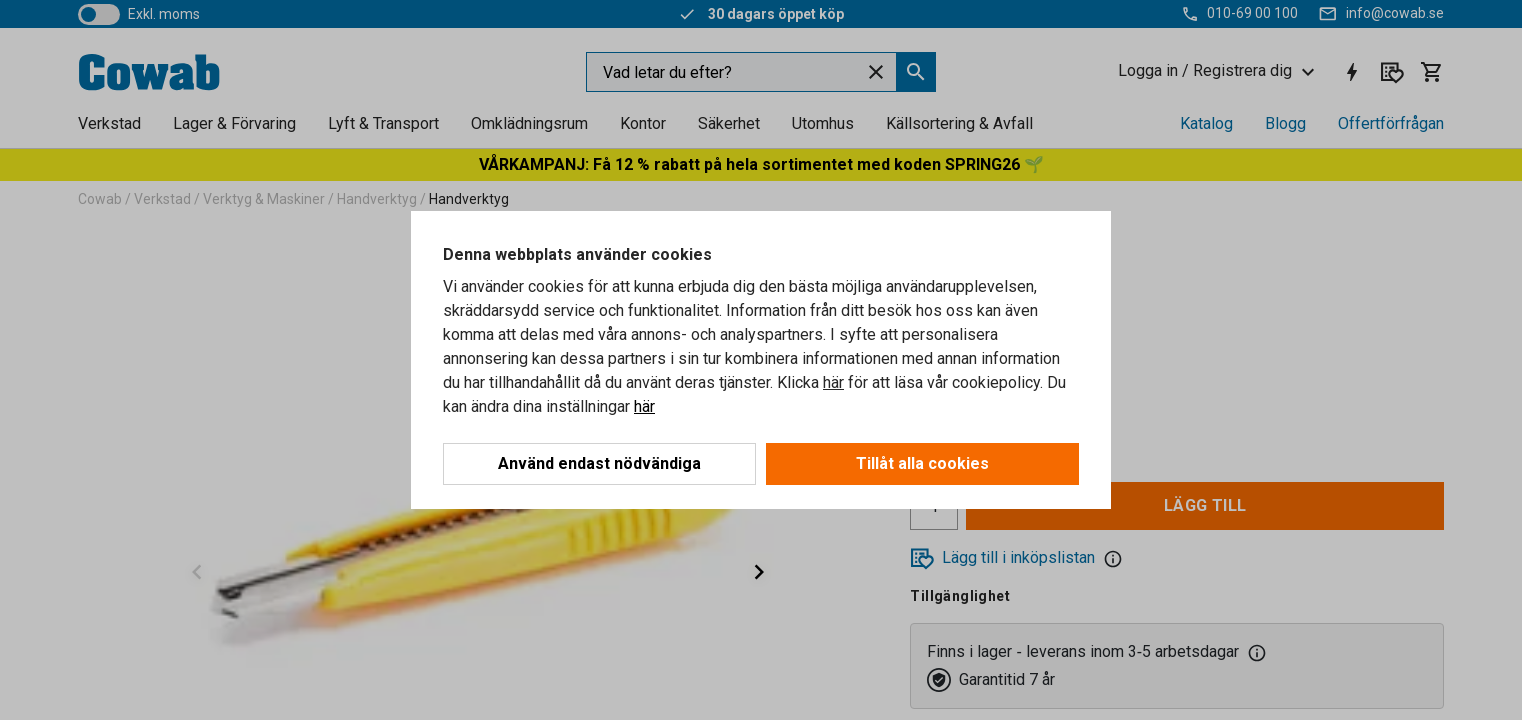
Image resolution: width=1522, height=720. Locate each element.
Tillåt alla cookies (922, 463)
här (833, 382)
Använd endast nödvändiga (599, 463)
